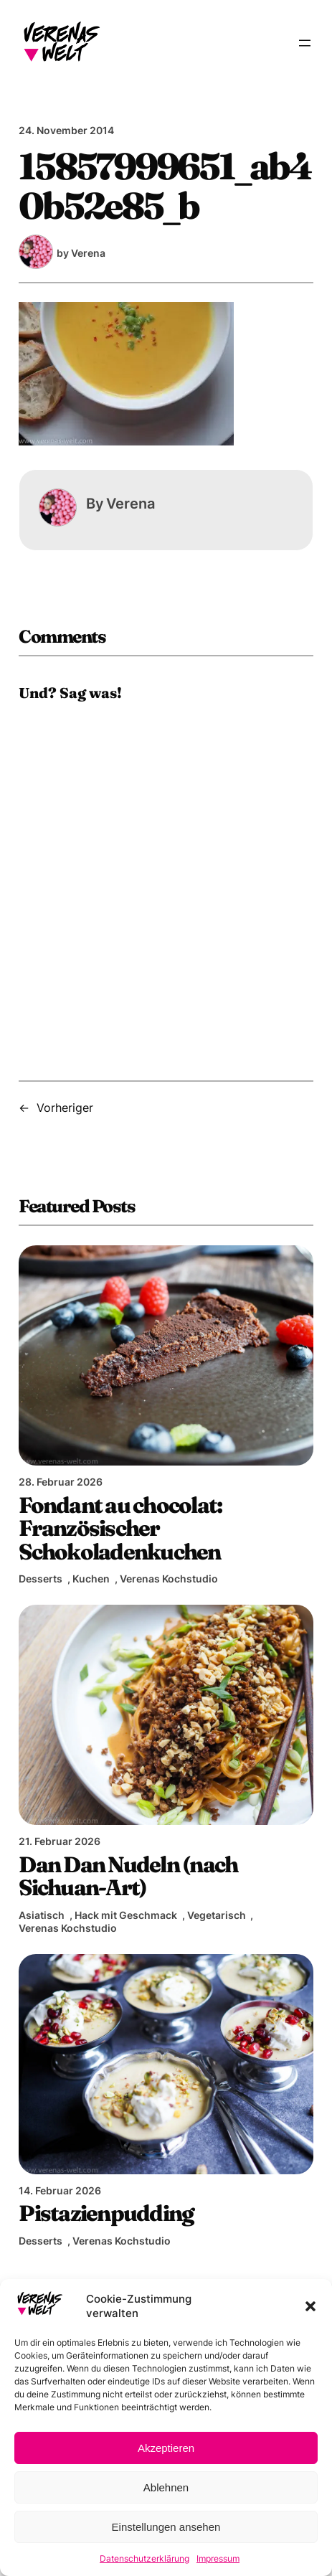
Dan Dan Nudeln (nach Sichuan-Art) (128, 1876)
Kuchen (91, 1578)
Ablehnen (166, 2487)
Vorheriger (65, 1107)
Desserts (40, 1578)
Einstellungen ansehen (166, 2527)
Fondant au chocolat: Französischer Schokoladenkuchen (120, 1528)
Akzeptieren (166, 2448)
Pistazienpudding (106, 2213)
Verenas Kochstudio (169, 1578)
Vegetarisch (216, 1915)
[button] (310, 2306)
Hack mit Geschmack (126, 1915)
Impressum (217, 2558)
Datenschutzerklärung (144, 2558)
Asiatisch (42, 1915)
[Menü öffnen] (304, 43)
